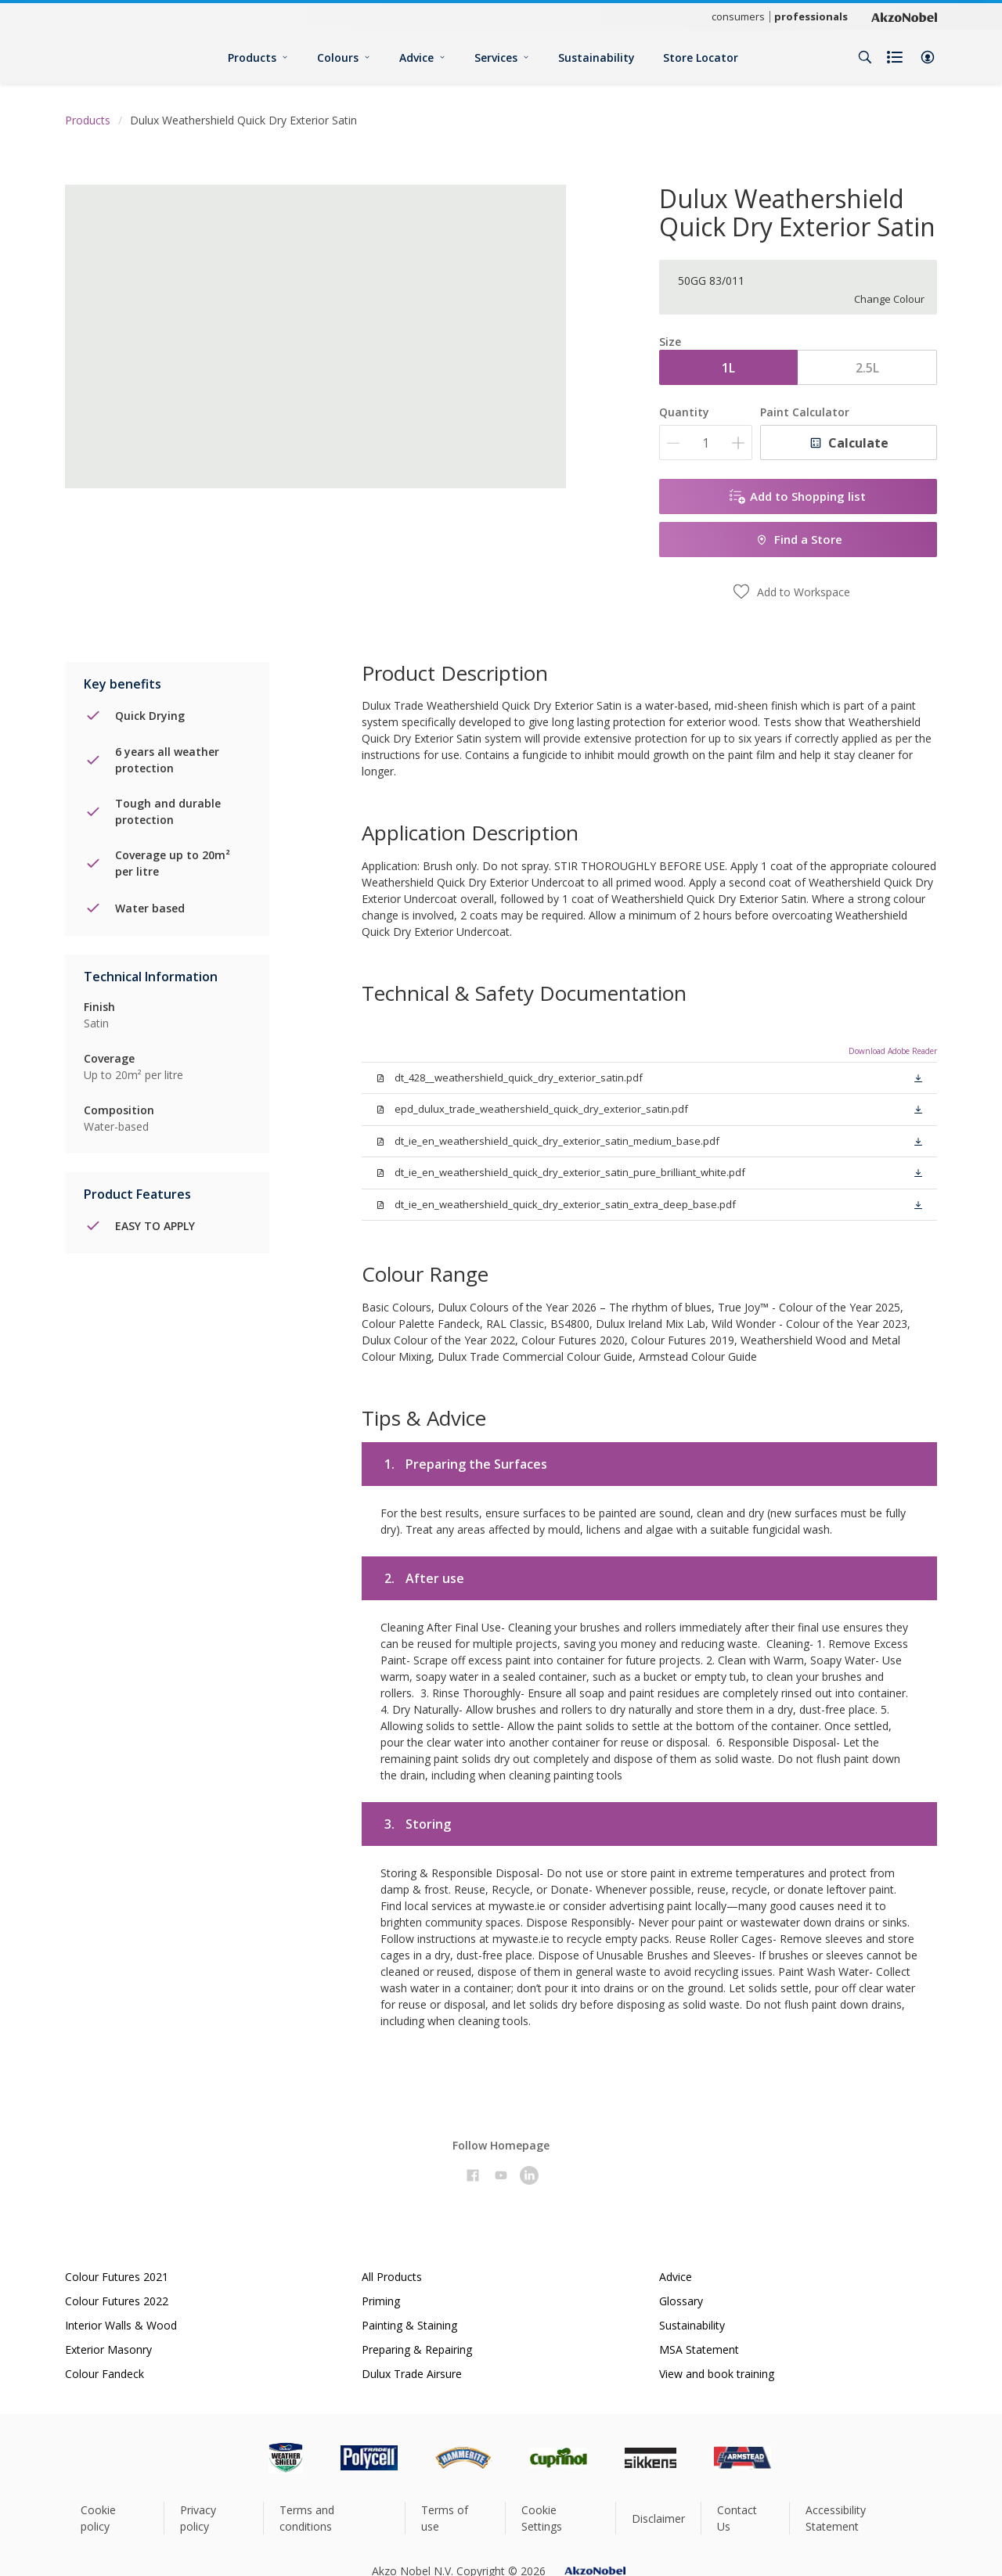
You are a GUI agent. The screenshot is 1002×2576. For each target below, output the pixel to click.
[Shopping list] (896, 57)
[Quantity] (705, 442)
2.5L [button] (867, 367)
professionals (811, 16)
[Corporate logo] (904, 16)
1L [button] (728, 367)
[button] (927, 57)
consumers (738, 16)
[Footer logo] (231, 2457)
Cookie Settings (541, 2518)
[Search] (865, 57)
